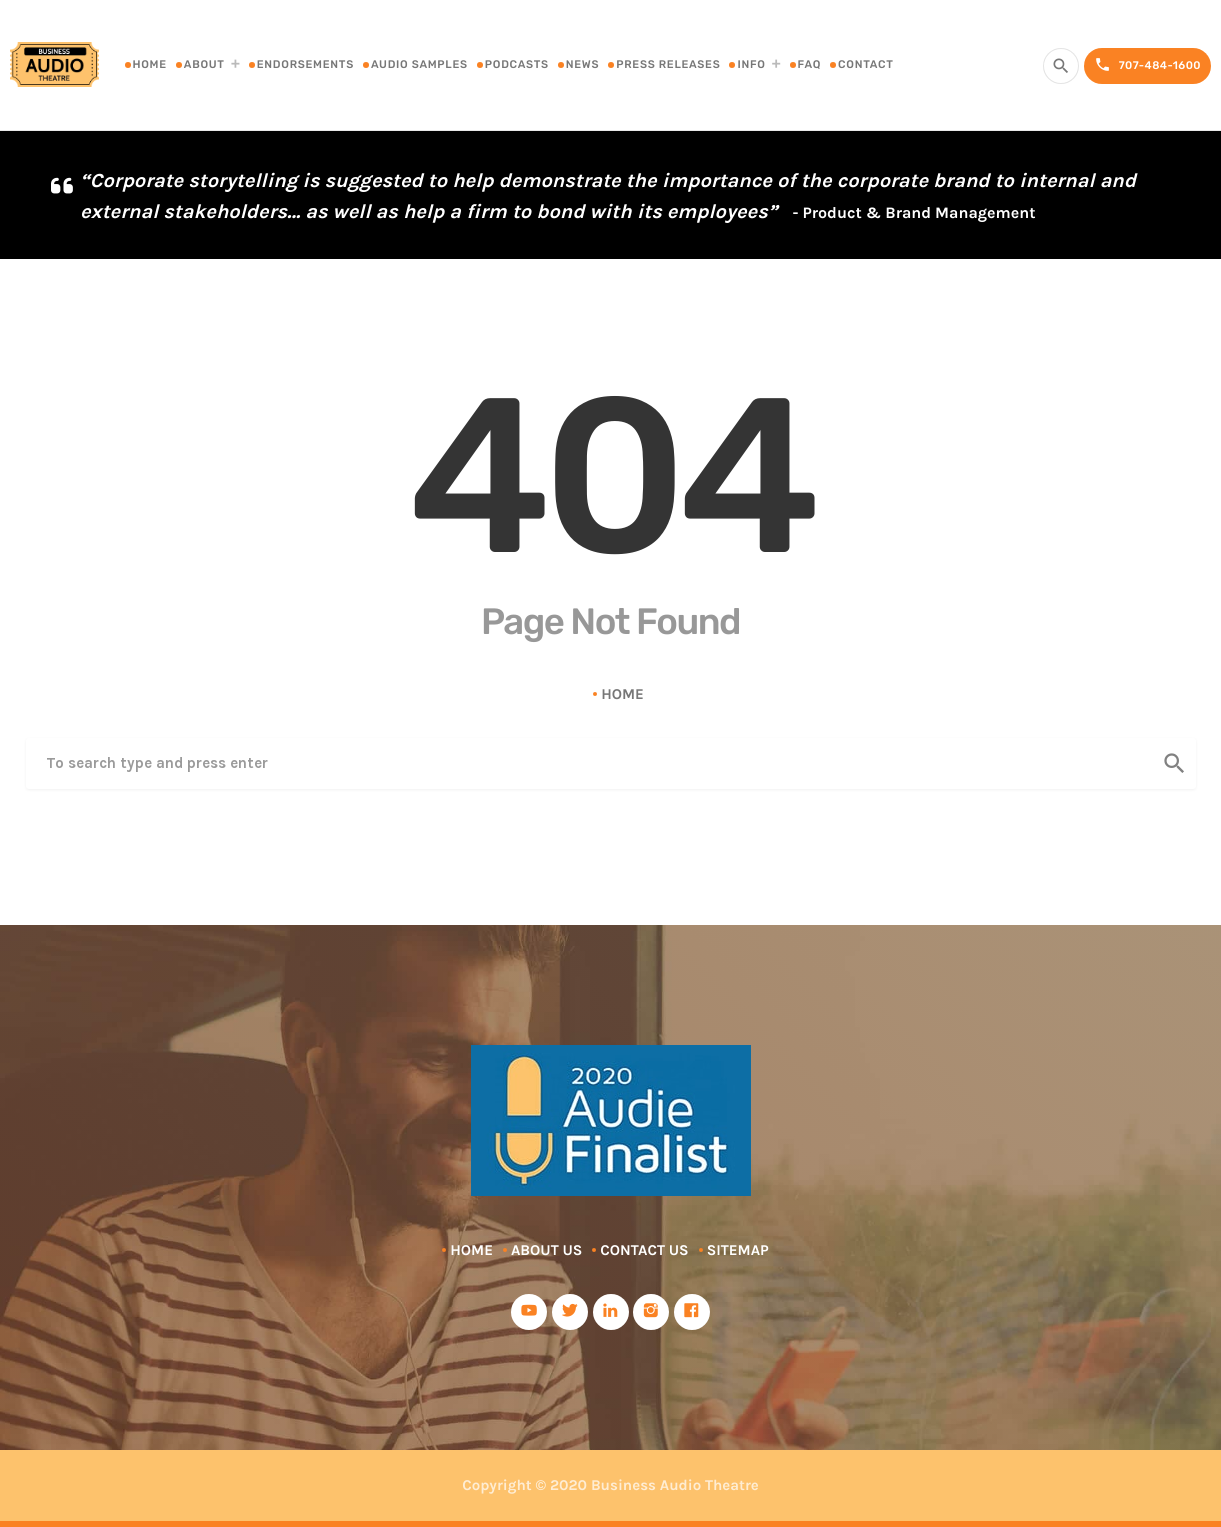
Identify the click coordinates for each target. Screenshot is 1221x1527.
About (204, 64)
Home (150, 64)
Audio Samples (419, 64)
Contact (866, 64)
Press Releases (668, 64)
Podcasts (517, 64)
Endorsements (305, 64)
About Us (546, 1250)
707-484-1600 (1147, 65)
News (582, 64)
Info (751, 64)
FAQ (809, 64)
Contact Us (644, 1250)
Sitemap (738, 1250)
